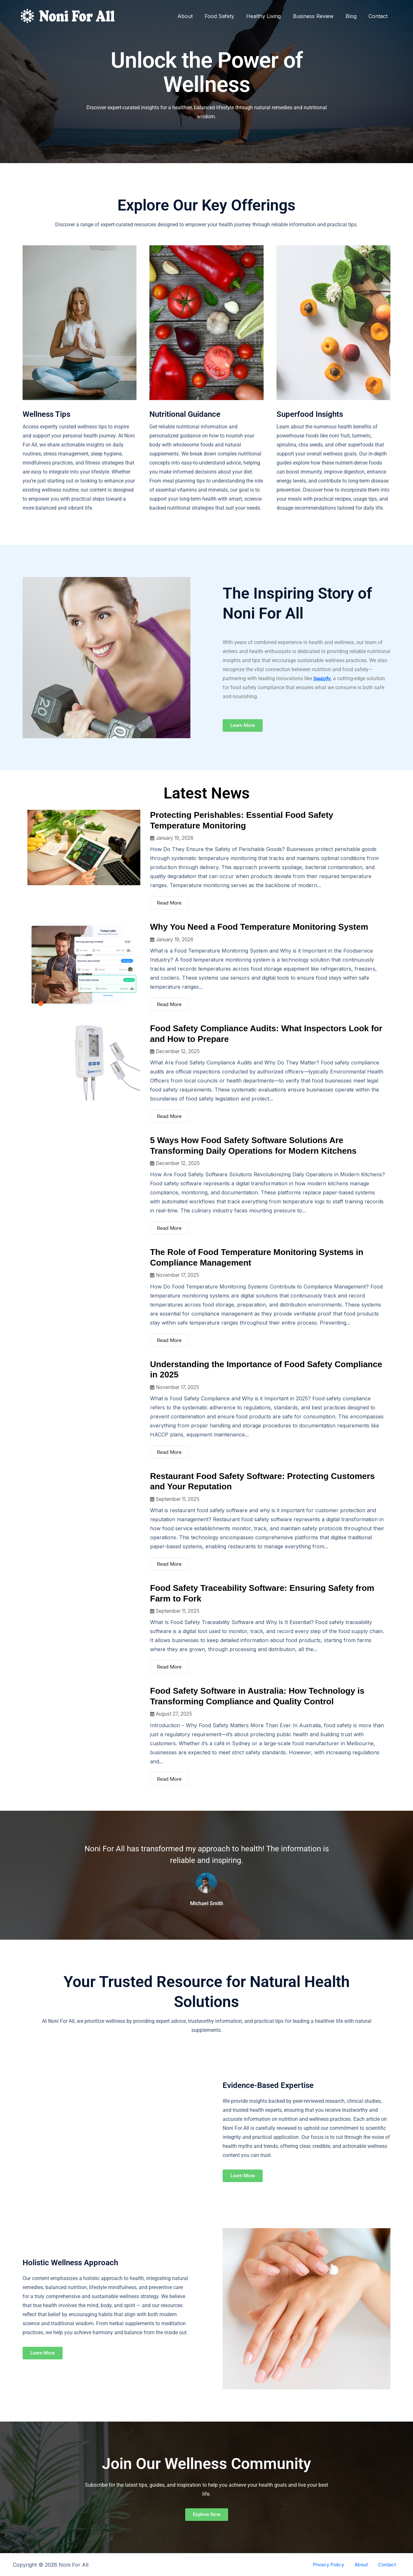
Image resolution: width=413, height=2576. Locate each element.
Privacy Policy (338, 2564)
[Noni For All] (67, 15)
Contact (378, 16)
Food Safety (227, 16)
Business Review (317, 16)
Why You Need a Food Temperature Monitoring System (259, 927)
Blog (353, 16)
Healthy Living (269, 16)
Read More (169, 903)
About (194, 16)
